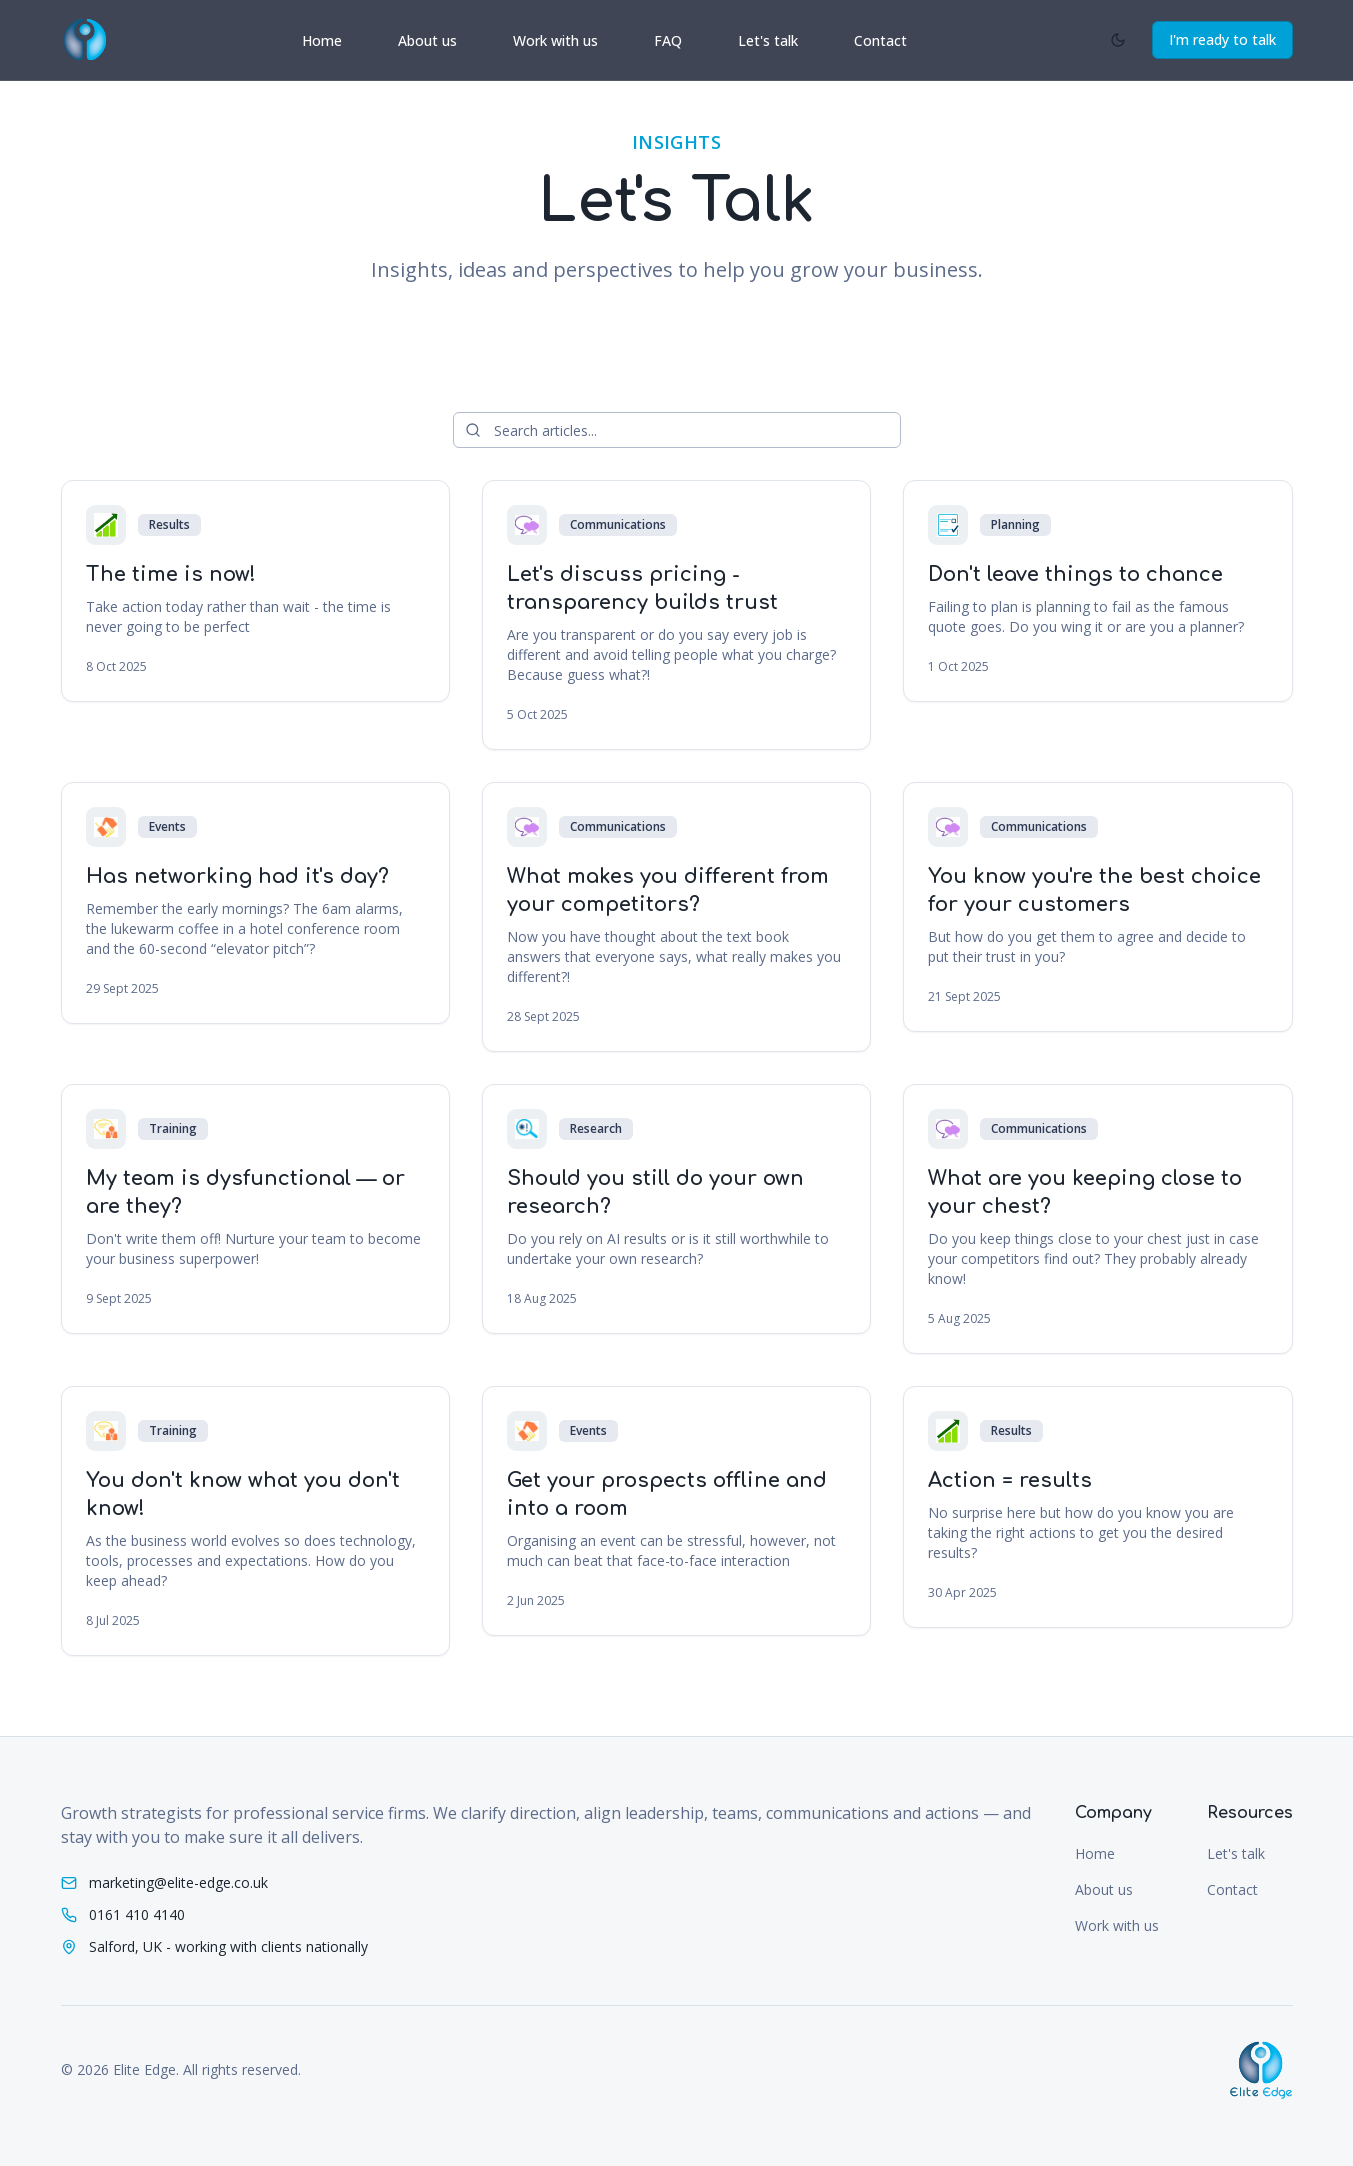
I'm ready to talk (1222, 39)
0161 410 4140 (137, 1914)
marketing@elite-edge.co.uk (178, 1882)
